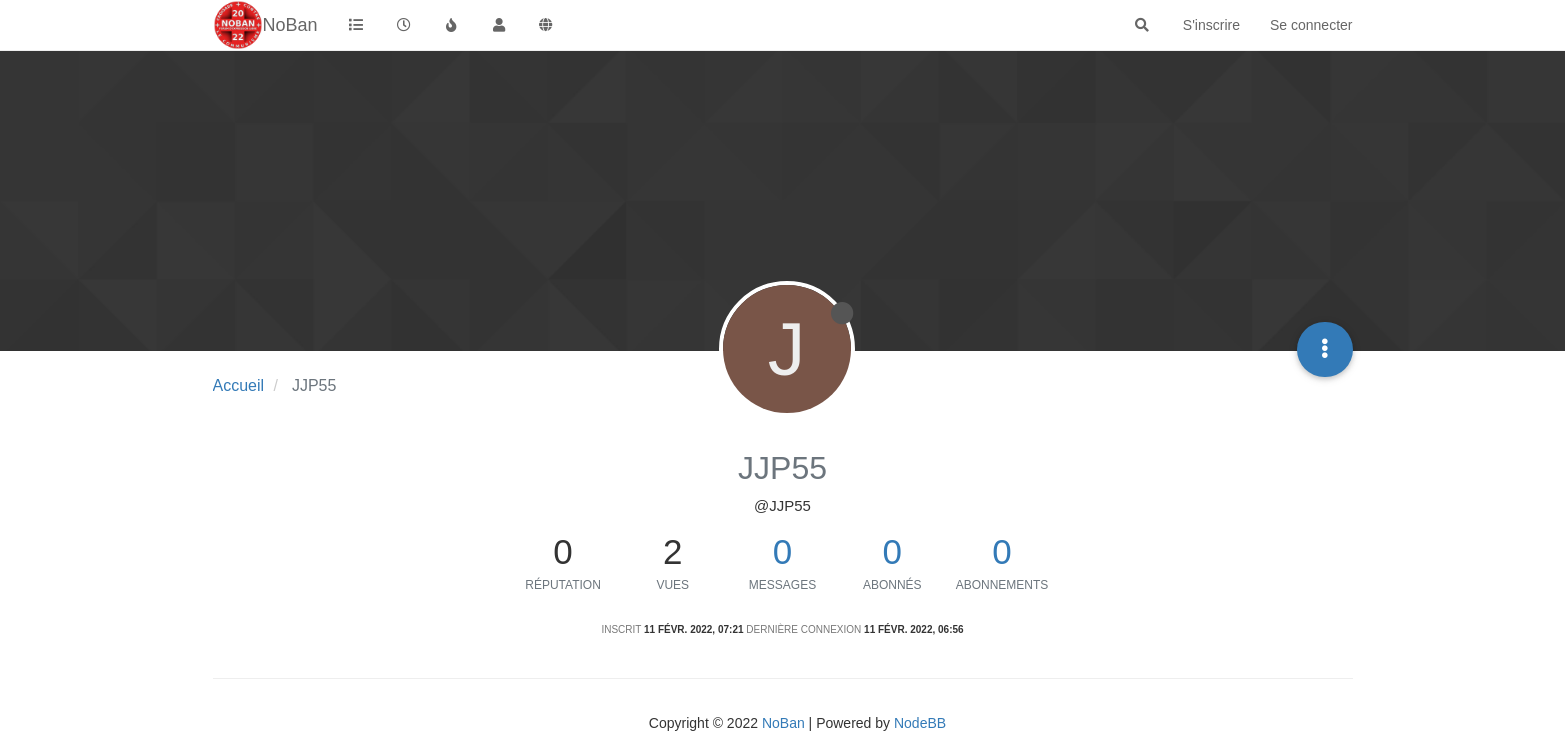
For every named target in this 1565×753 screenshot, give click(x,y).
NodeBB (920, 723)
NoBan (783, 723)
